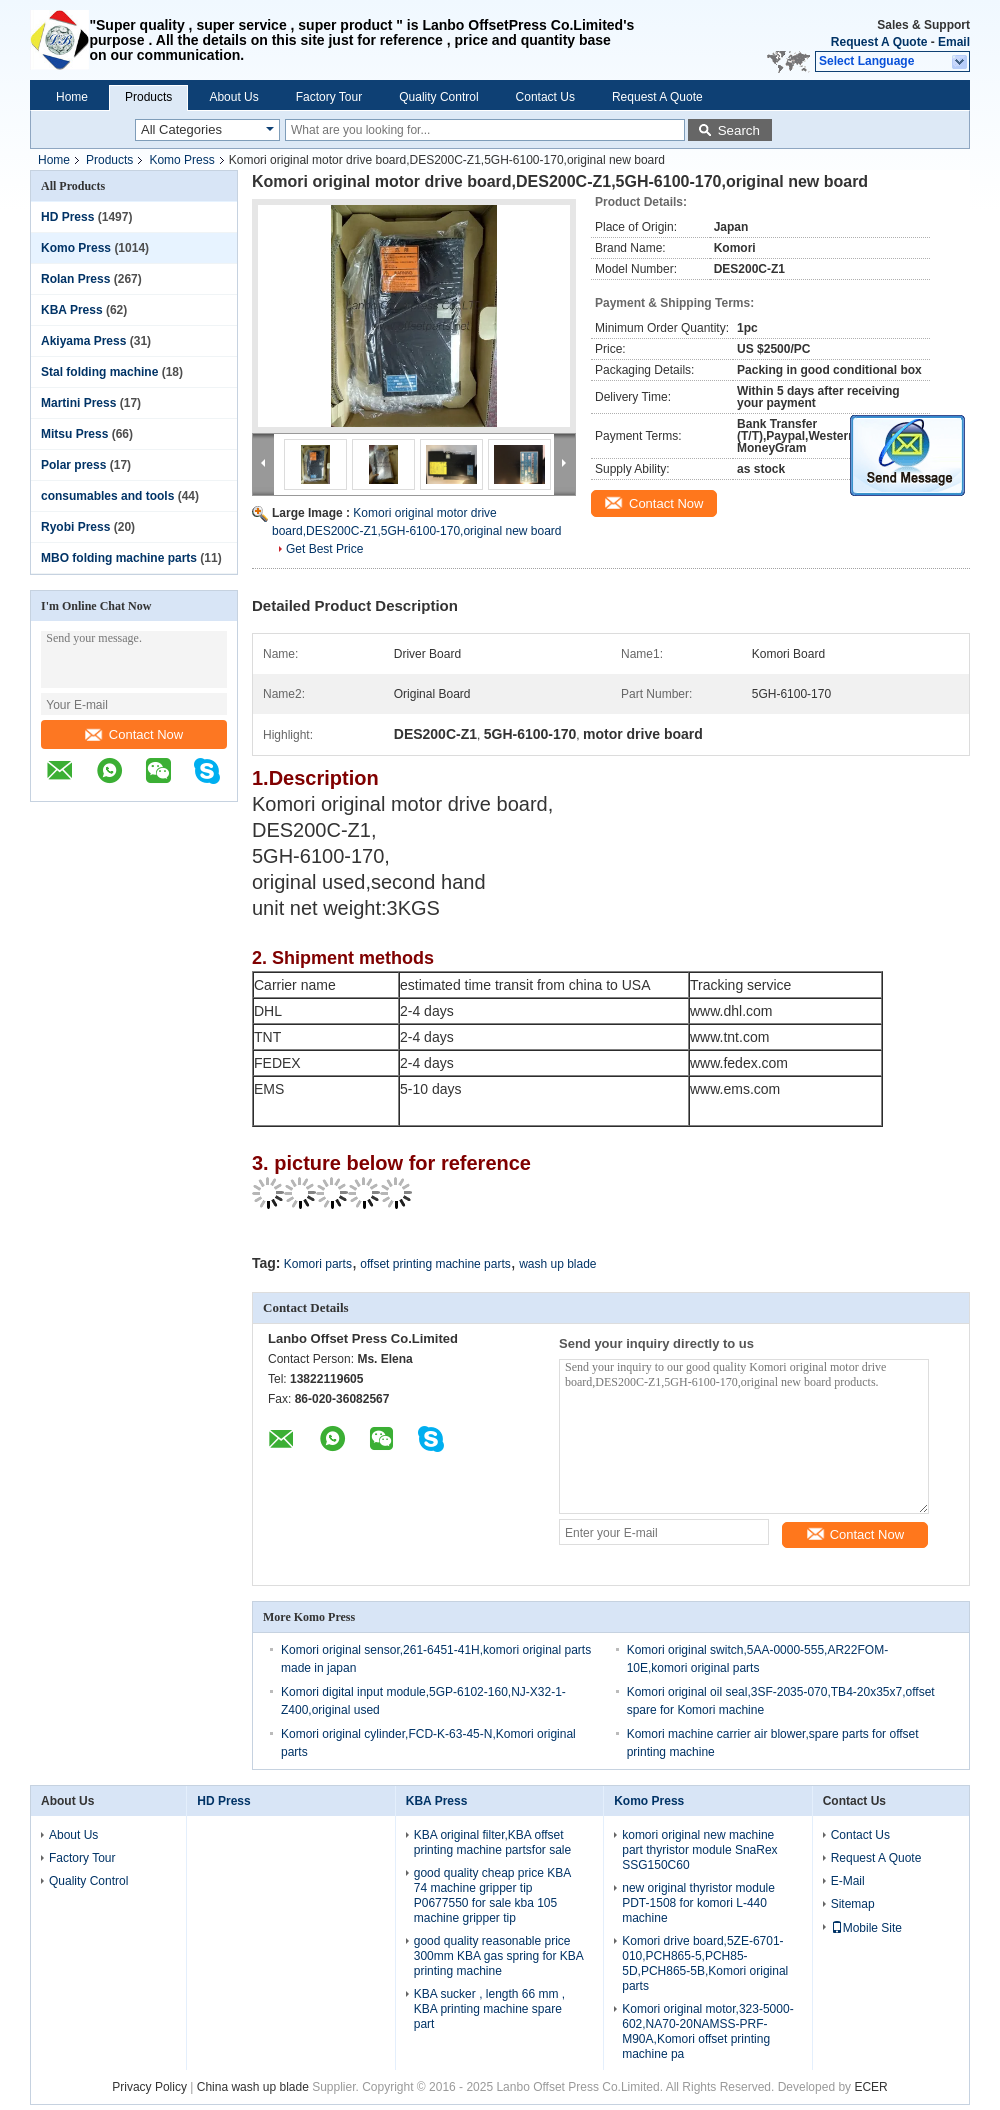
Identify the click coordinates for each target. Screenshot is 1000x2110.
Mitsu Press (74, 434)
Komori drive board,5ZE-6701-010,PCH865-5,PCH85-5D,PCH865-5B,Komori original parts (705, 1963)
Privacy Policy (149, 2087)
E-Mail (848, 1881)
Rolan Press (75, 279)
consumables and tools (107, 496)
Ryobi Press (75, 527)
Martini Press (78, 403)
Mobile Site (866, 1928)
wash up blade (557, 1264)
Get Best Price (324, 549)
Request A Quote (879, 42)
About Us (233, 97)
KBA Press (72, 310)
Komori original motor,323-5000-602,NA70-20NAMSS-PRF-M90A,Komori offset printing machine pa (707, 2031)
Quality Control (438, 97)
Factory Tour (329, 97)
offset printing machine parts (435, 1264)
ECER (870, 2087)
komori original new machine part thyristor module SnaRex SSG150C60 (699, 1850)
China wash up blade (253, 2087)
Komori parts (318, 1264)
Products (148, 97)
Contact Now (134, 734)
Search (739, 130)
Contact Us (545, 97)
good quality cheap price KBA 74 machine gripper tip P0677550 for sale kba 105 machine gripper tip (492, 1895)
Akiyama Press (83, 341)
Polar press (73, 465)
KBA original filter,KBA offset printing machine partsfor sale (492, 1842)
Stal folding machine (99, 372)
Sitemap (853, 1904)
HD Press (67, 217)
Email (954, 42)
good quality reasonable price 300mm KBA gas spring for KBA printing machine (498, 1956)
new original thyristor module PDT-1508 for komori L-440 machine (698, 1903)
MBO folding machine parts (119, 558)
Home (72, 97)
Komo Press (181, 160)
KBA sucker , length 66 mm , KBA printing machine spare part (489, 2009)
